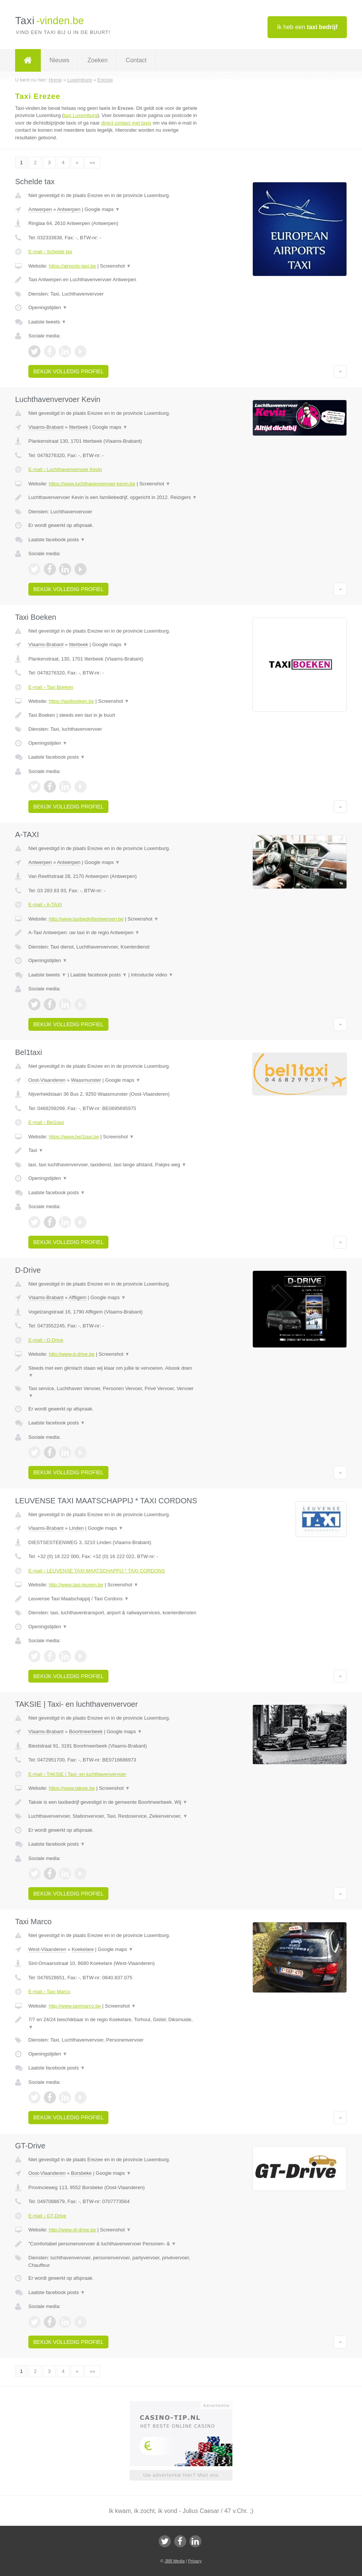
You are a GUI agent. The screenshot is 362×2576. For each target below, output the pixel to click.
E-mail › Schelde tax (50, 251)
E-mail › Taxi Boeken (50, 687)
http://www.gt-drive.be (72, 2230)
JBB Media (174, 2561)
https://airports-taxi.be (72, 266)
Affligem (78, 1297)
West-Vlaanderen (47, 1949)
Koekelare (83, 1949)
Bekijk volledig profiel (68, 371)
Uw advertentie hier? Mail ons (181, 2475)
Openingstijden (47, 307)
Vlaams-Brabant (45, 427)
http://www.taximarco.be (75, 2006)
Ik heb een (307, 27)
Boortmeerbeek (86, 1731)
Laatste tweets (47, 322)
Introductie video (152, 975)
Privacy (195, 2561)
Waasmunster (86, 1080)
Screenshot (115, 266)
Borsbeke (81, 2173)
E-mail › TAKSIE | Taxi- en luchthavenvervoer (77, 1774)
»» (92, 162)
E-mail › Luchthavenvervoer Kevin (65, 469)
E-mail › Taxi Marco (49, 1991)
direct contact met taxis (126, 123)
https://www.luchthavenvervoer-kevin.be (92, 484)
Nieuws (59, 60)
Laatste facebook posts (56, 539)
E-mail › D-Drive (45, 1340)
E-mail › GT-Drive (47, 2216)
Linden (76, 1528)
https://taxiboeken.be (71, 701)
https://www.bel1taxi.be (74, 1136)
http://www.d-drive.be (71, 1354)
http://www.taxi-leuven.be (76, 1584)
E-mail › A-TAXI (45, 904)
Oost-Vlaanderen (46, 1080)
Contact (136, 60)
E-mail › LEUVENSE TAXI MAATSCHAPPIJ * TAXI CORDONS (96, 1571)
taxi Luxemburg (80, 115)
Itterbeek (78, 427)
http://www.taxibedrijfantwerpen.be (86, 919)
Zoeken (97, 60)
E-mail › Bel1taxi (46, 1122)
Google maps (102, 209)
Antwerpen (40, 209)
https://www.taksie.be (72, 1788)
